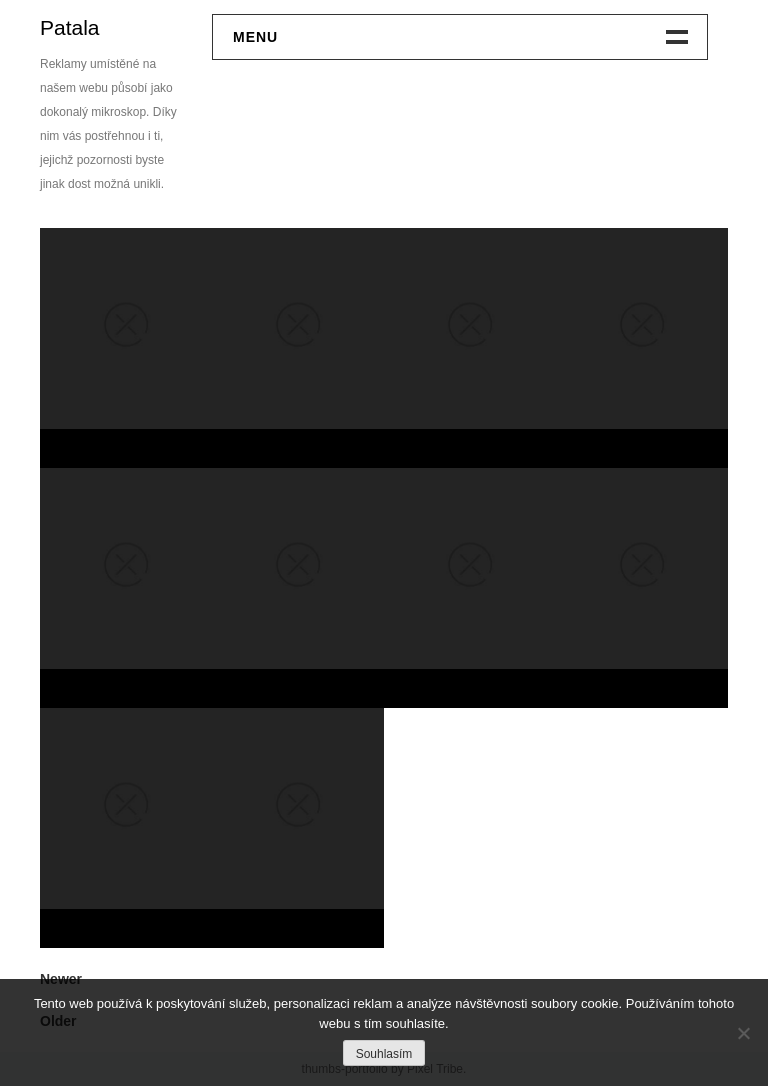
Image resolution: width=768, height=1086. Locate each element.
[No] (743, 1033)
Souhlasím (384, 1054)
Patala (70, 27)
